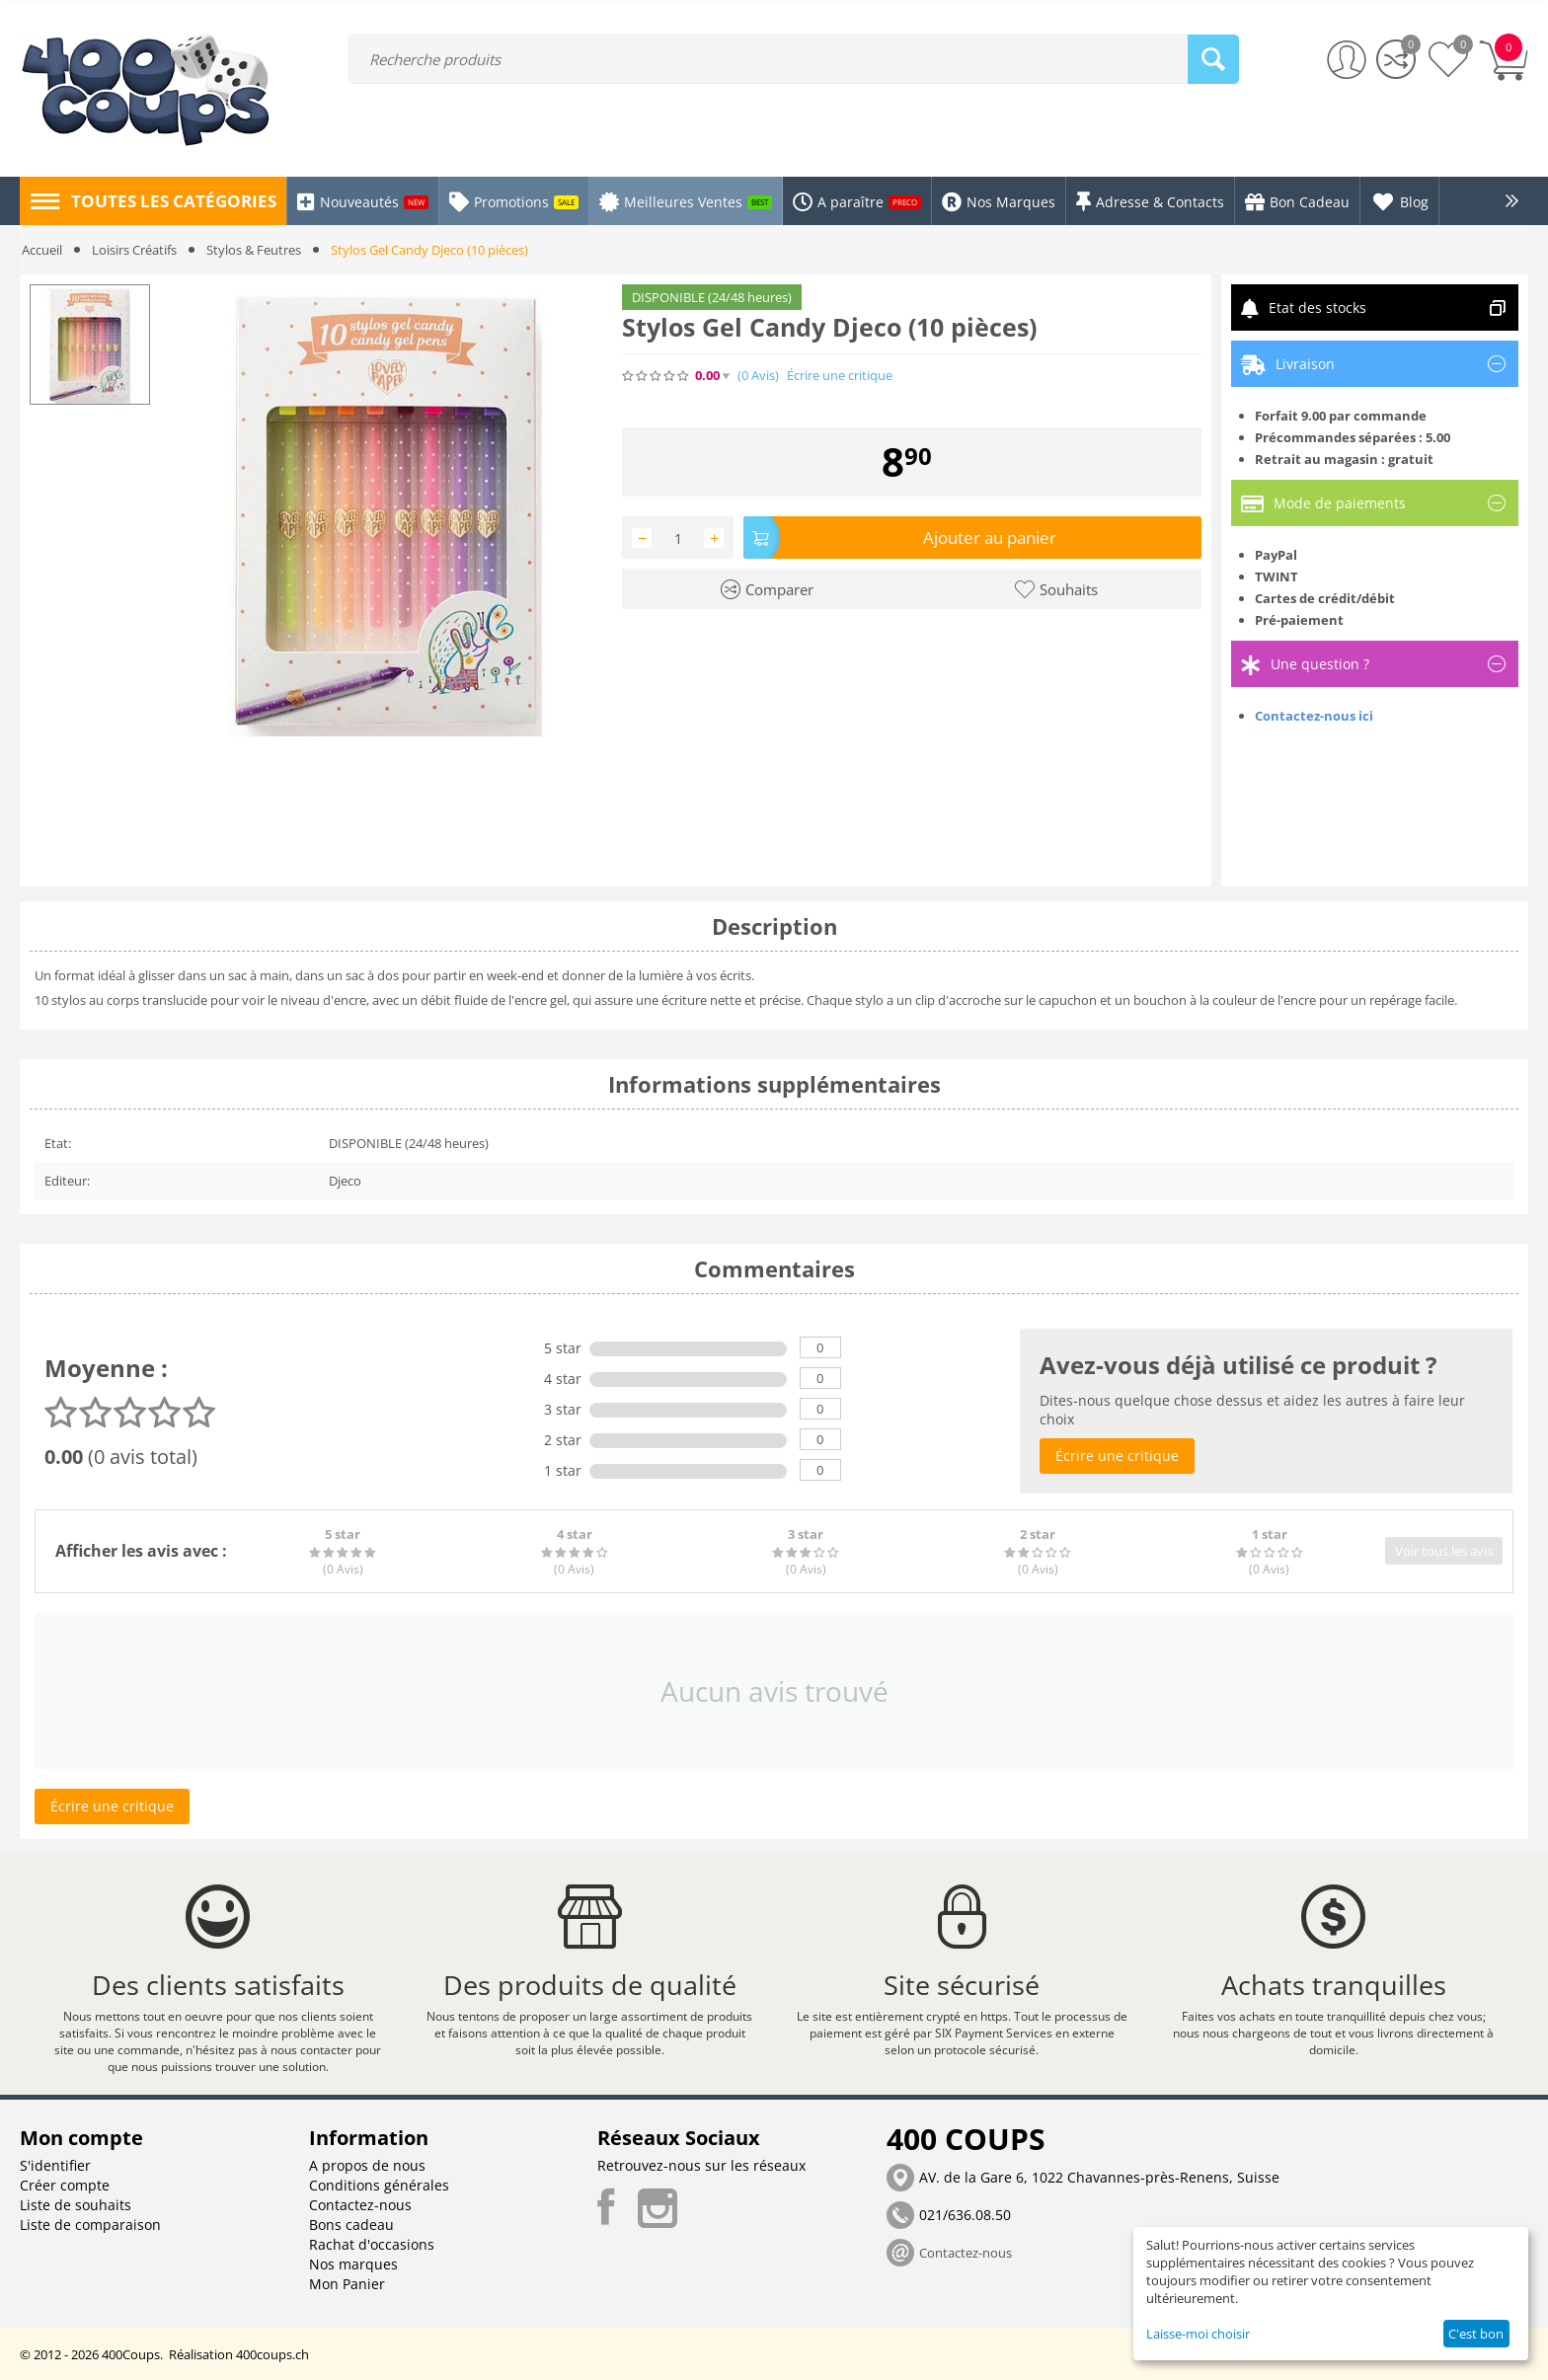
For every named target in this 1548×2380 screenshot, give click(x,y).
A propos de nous (367, 2165)
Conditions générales (379, 2185)
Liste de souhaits (75, 2204)
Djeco (345, 1181)
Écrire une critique (839, 375)
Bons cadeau (351, 2224)
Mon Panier (347, 2283)
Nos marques (353, 2264)
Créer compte (65, 2185)
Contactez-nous (360, 2204)
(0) (758, 375)
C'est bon (1476, 2333)
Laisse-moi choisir (1198, 2333)
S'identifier (55, 2165)
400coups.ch (272, 2354)
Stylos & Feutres (253, 250)
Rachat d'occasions (371, 2244)
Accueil (42, 250)
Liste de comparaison (90, 2224)
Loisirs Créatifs (134, 250)
